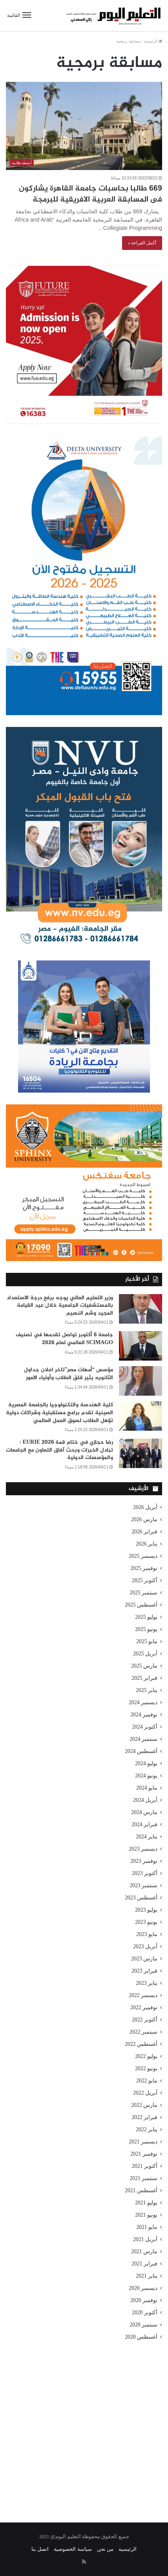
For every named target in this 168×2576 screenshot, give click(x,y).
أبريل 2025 (145, 1654)
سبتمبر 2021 (143, 2178)
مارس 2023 (144, 1959)
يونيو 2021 (146, 2215)
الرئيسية (153, 41)
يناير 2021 (146, 2276)
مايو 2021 (146, 2227)
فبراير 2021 (144, 2264)
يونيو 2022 (146, 2068)
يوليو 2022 (146, 2056)
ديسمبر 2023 (143, 1849)
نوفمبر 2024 (143, 1715)
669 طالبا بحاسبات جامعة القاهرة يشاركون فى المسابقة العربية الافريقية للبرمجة (90, 194)
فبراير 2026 (144, 1532)
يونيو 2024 (146, 1776)
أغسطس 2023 (141, 1898)
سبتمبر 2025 (143, 1593)
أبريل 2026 (145, 1507)
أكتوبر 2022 (144, 2020)
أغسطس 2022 (141, 2044)
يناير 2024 (146, 1837)
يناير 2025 (146, 1690)
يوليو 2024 (146, 1763)
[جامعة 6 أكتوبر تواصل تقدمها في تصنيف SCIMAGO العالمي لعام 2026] (140, 1346)
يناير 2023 (146, 1983)
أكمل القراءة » (142, 243)
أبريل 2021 (145, 2239)
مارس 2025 (144, 1666)
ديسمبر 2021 (143, 2142)
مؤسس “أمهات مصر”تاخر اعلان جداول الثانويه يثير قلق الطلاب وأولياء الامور (68, 1373)
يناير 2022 (146, 2129)
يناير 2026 (146, 1544)
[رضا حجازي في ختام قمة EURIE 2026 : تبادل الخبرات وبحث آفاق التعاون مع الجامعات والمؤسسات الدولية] (140, 1453)
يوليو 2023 (146, 1910)
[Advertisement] (84, 2426)
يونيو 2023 (146, 1922)
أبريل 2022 (145, 2093)
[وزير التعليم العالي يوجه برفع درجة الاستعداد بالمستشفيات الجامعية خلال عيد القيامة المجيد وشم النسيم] (140, 1309)
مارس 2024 (144, 1812)
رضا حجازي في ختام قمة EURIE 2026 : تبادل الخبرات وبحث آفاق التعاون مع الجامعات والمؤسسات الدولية (59, 1450)
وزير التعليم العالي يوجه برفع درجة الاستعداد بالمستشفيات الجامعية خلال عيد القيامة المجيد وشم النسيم (60, 1305)
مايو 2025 (146, 1641)
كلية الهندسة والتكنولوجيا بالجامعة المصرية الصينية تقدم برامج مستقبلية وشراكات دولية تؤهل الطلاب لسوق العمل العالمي (59, 1412)
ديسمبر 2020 (143, 2288)
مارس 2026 (144, 1519)
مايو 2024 (146, 1788)
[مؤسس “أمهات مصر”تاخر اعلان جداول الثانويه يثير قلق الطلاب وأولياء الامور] (140, 1381)
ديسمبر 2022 (143, 1995)
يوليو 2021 (146, 2203)
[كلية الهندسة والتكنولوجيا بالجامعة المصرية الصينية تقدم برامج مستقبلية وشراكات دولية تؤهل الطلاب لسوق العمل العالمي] (140, 1416)
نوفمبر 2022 (143, 2007)
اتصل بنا (40, 2549)
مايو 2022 (146, 2081)
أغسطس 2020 (141, 2337)
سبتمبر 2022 (143, 2032)
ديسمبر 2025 (143, 1556)
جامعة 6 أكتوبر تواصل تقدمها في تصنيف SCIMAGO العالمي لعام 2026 (64, 1338)
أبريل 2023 (145, 1946)
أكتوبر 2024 (144, 1727)
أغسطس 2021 (141, 2190)
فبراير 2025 (144, 1678)
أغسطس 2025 (141, 1605)
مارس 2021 (144, 2251)
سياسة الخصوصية (72, 2549)
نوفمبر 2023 (143, 1861)
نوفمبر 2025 (143, 1568)
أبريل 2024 (145, 1800)
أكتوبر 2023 (144, 1873)
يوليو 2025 (146, 1617)
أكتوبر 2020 (144, 2312)
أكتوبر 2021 (144, 2166)
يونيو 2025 (146, 1629)
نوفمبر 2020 (143, 2300)
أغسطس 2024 (141, 1751)
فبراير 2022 (144, 2117)
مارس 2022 (144, 2105)
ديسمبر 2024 (143, 1702)
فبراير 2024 (144, 1824)
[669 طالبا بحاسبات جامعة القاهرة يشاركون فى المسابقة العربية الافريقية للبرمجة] (84, 126)
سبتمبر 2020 (143, 2325)
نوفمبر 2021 (143, 2154)
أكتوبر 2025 (144, 1580)
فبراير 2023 (144, 1971)
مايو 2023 (146, 1934)
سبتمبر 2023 (143, 1885)
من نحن (105, 2549)
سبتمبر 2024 (143, 1739)
